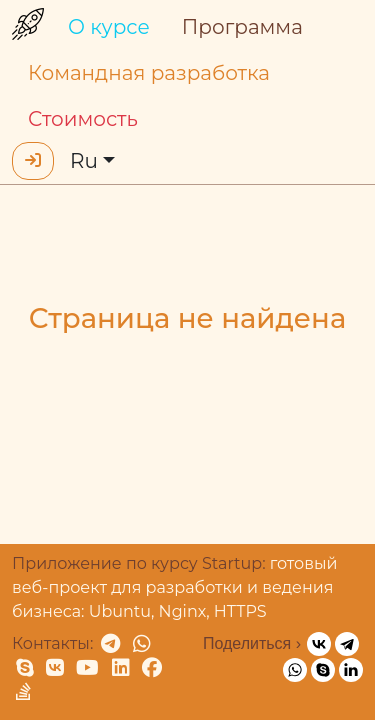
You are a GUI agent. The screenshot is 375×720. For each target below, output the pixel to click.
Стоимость (83, 119)
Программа (242, 27)
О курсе (109, 27)
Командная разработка (149, 73)
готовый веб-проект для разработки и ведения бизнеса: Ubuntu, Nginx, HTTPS (174, 587)
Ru (84, 161)
